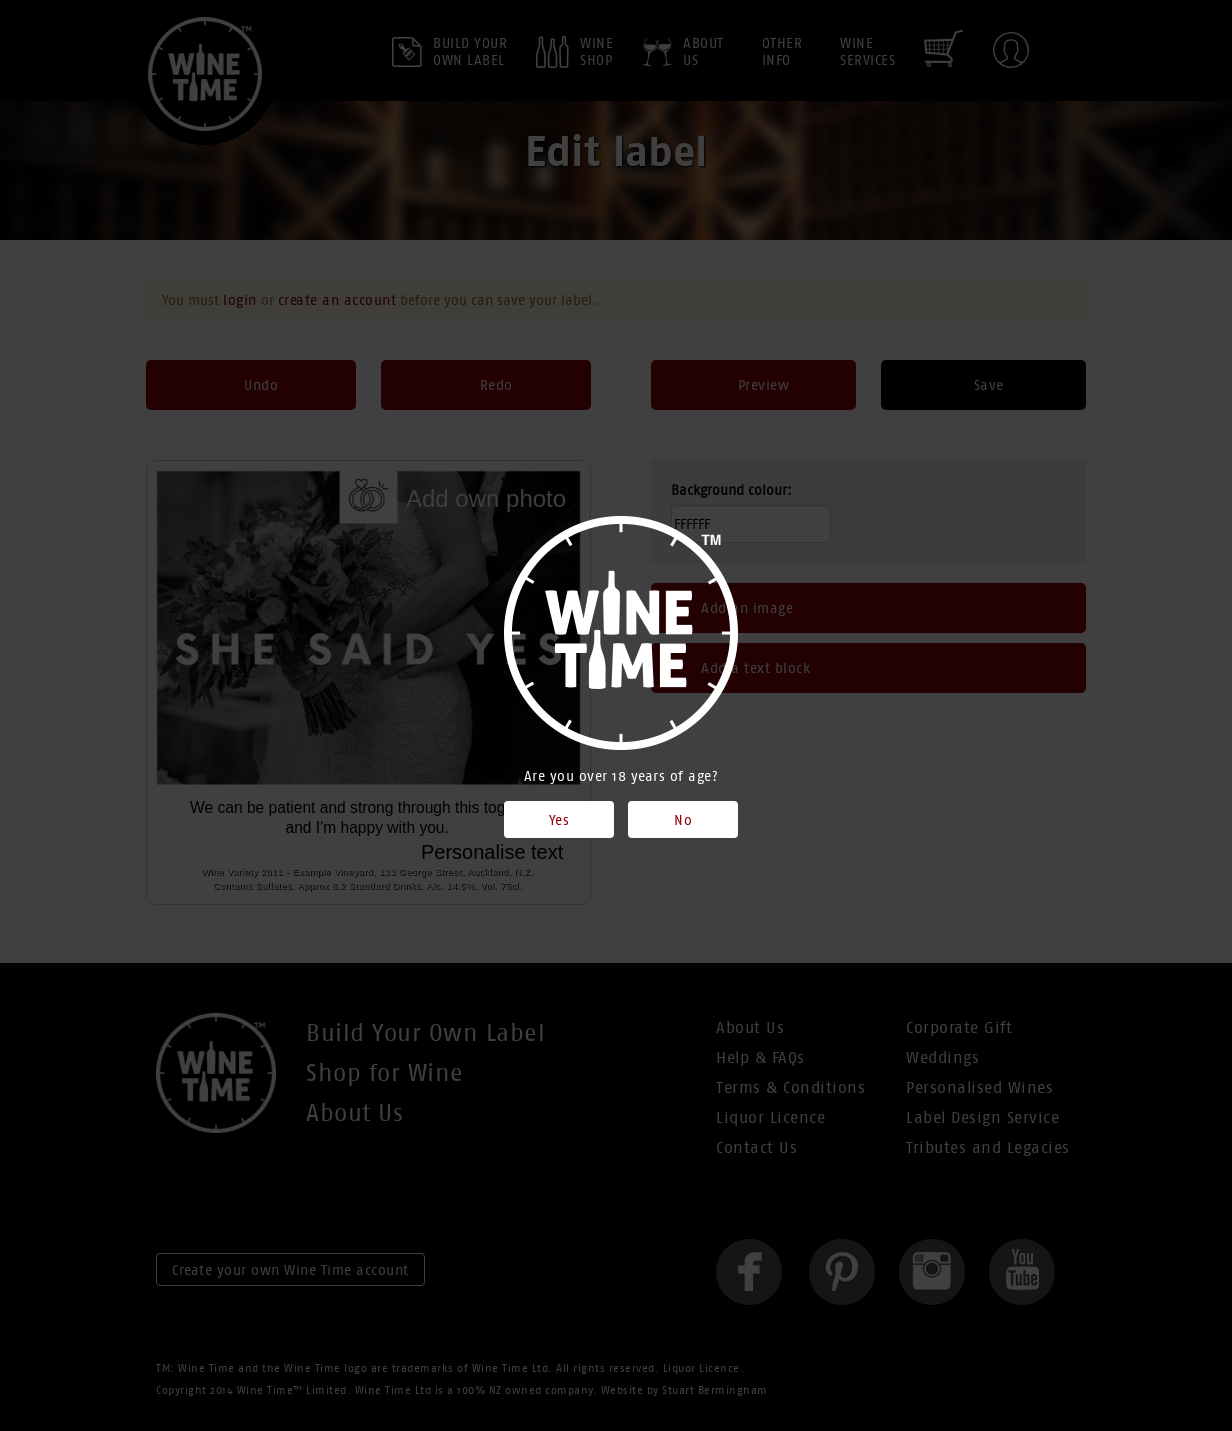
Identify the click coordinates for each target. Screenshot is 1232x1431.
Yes (559, 820)
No (683, 820)
